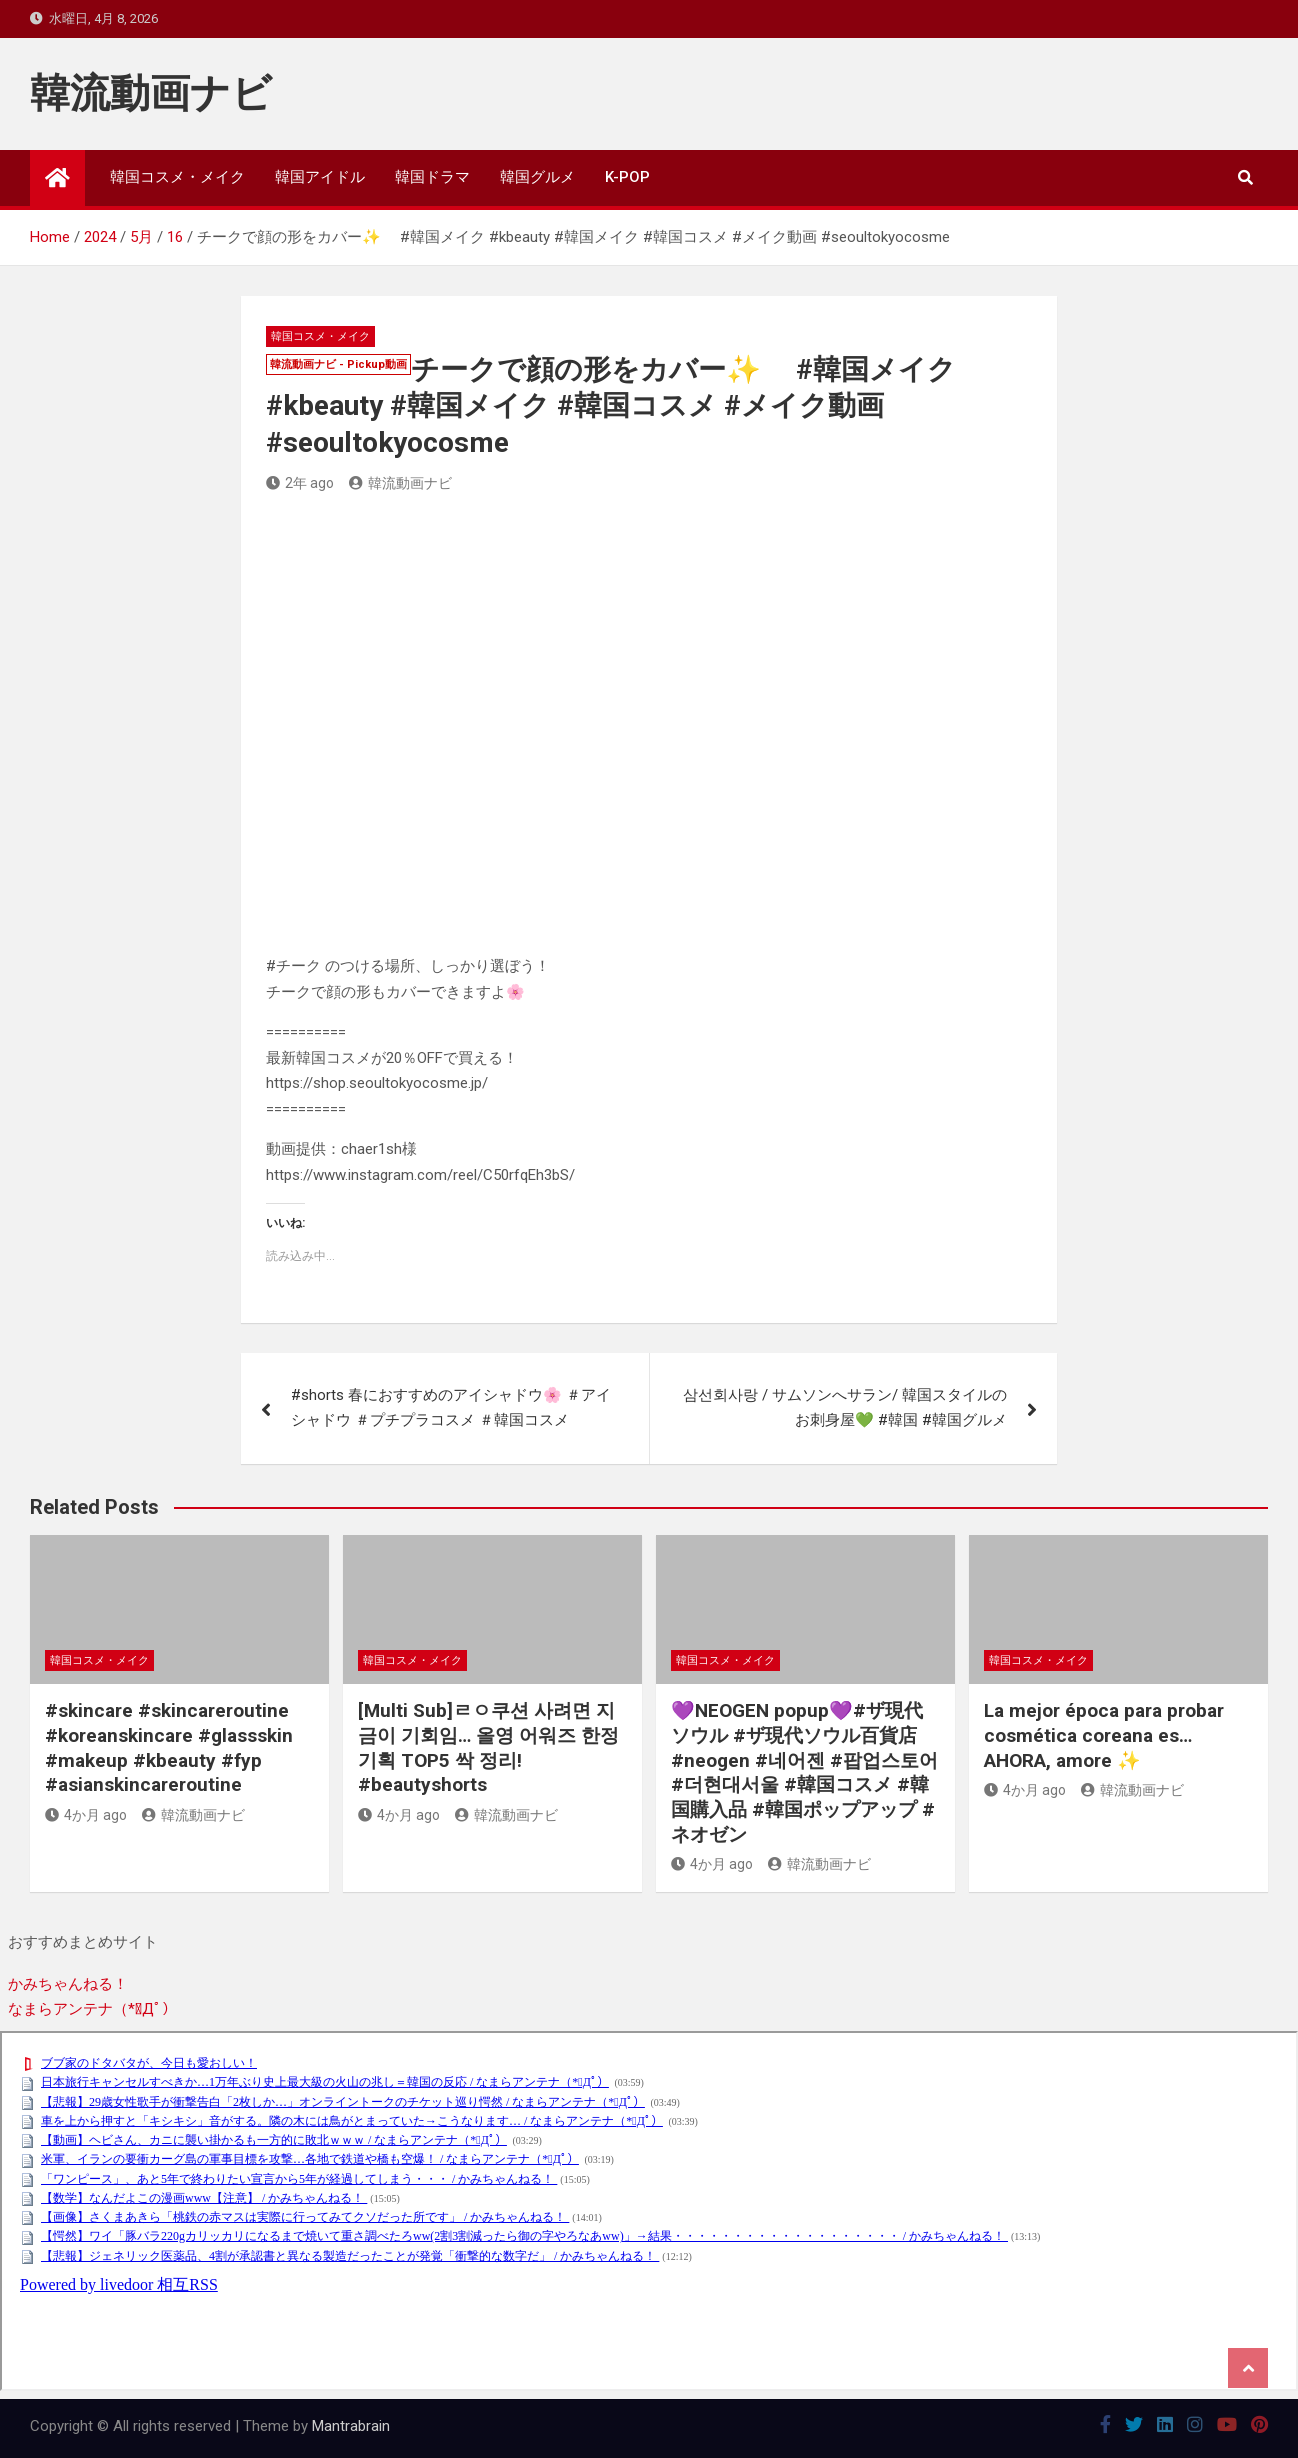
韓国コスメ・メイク (177, 177)
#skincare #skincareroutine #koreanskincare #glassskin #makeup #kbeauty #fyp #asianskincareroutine (169, 1747)
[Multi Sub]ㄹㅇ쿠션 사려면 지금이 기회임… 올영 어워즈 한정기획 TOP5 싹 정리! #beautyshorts (488, 1747)
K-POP (627, 177)
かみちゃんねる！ (68, 1984)
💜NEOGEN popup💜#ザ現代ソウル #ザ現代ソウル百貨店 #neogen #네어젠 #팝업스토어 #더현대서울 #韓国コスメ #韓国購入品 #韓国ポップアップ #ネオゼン (804, 1772)
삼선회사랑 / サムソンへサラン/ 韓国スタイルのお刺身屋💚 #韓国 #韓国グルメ (845, 1408)
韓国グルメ (537, 177)
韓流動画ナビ (151, 93)
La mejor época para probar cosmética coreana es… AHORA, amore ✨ (1104, 1735)
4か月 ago (86, 1815)
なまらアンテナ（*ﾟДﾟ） (92, 2009)
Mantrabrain (351, 2426)
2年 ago (300, 483)
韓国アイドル (320, 177)
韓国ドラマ (432, 177)
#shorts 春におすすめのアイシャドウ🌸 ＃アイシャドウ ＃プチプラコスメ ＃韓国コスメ (451, 1408)
